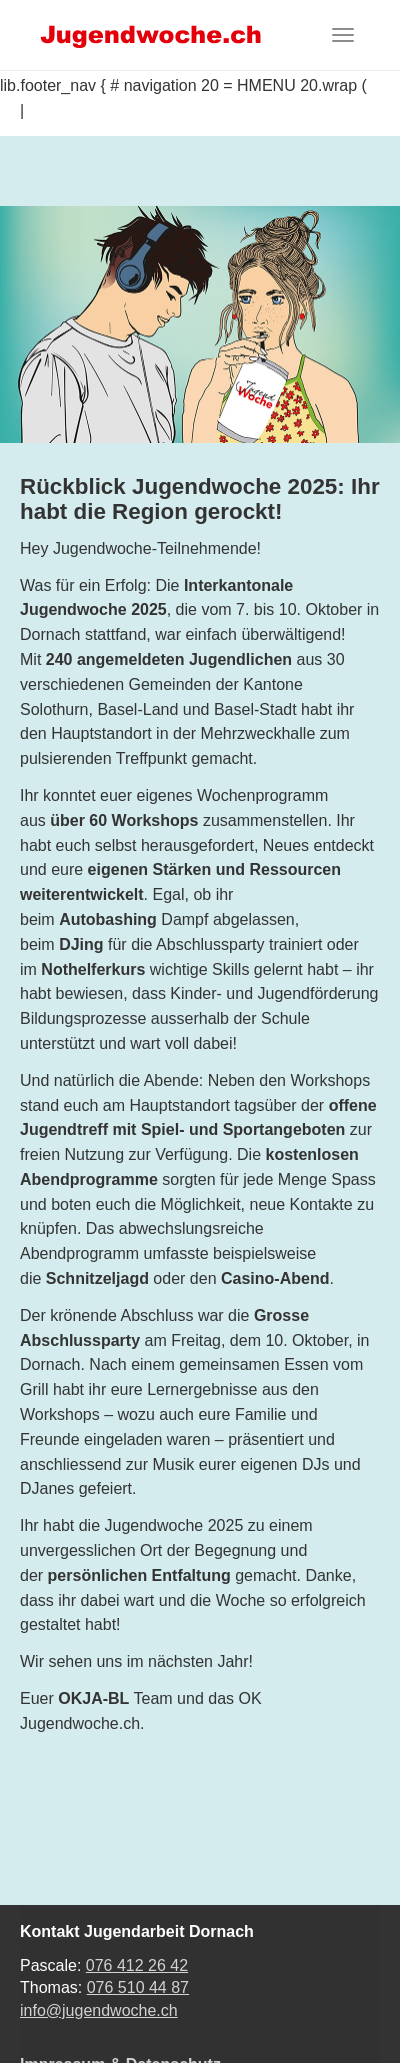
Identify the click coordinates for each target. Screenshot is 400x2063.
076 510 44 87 (138, 1987)
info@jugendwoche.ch (99, 2010)
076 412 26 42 (137, 1965)
